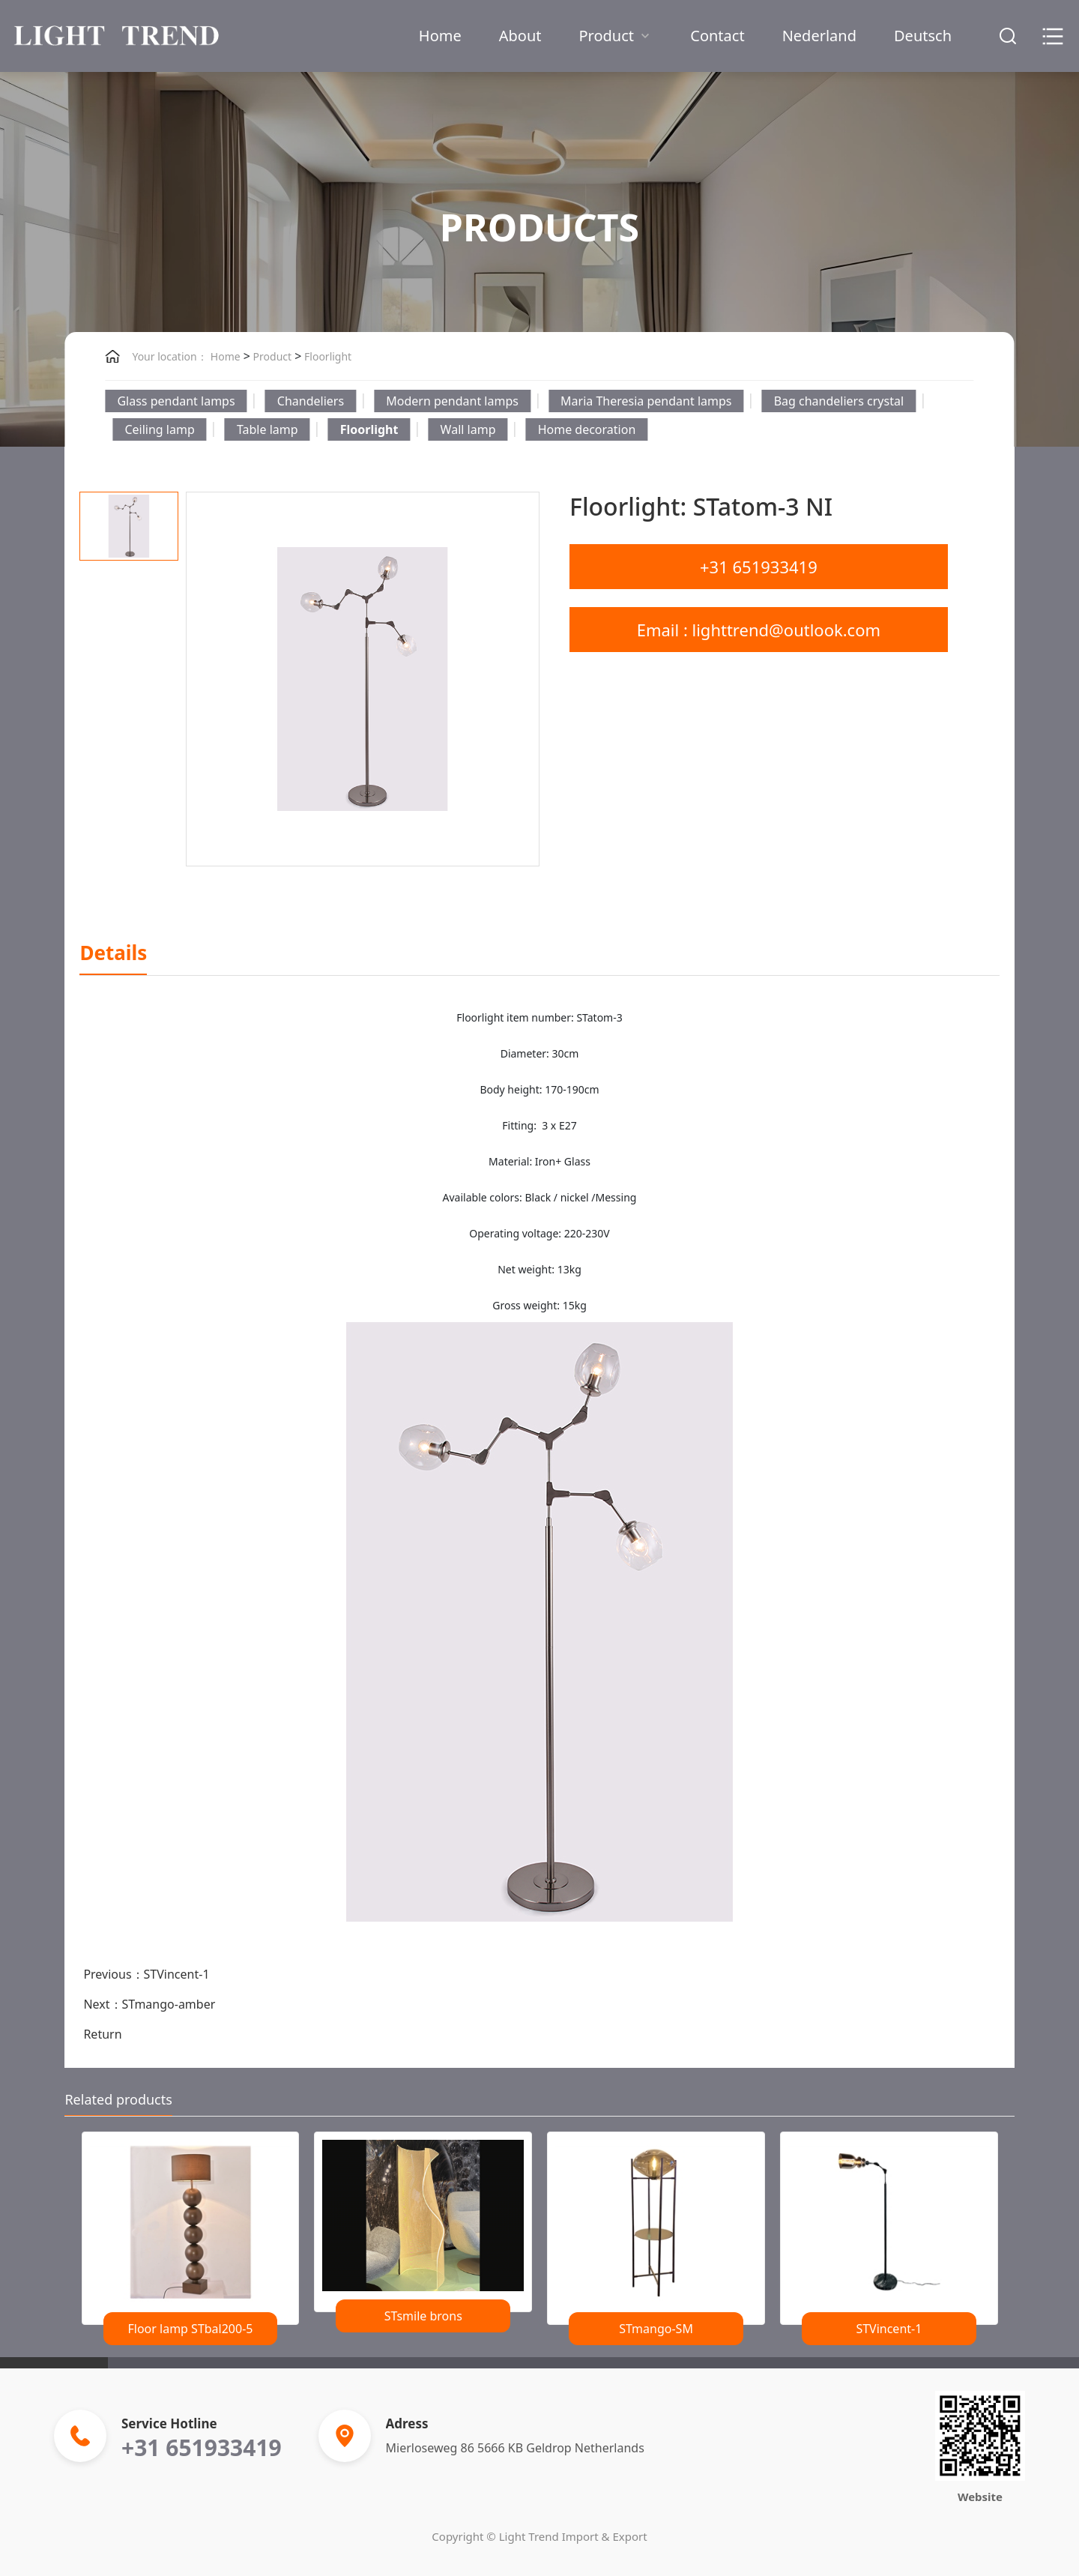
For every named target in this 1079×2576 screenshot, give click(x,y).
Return (102, 2034)
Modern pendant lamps (452, 401)
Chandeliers (310, 401)
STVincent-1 (177, 1974)
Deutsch (923, 35)
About (520, 35)
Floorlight (326, 356)
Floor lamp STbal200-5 (190, 2328)
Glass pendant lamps (176, 401)
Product (616, 35)
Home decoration (587, 429)
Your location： (169, 356)
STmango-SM (656, 2328)
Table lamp (267, 429)
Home (440, 35)
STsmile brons (423, 2316)
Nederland (819, 35)
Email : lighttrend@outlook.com (758, 629)
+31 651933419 (758, 566)
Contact (717, 35)
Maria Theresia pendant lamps (645, 401)
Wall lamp (468, 429)
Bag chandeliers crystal (839, 401)
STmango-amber (169, 2004)
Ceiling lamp (159, 429)
